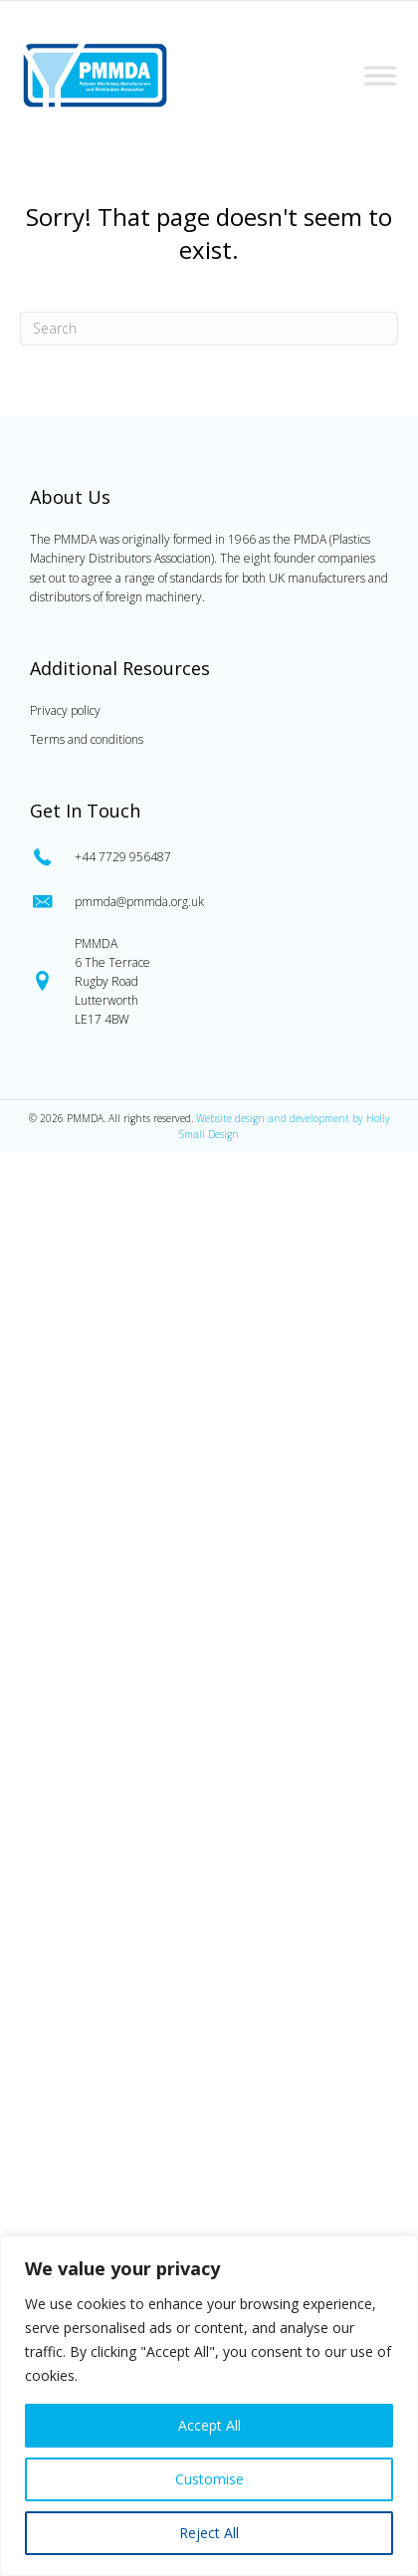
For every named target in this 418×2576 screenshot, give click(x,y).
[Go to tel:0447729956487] (209, 856)
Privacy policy (65, 710)
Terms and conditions (86, 739)
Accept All (209, 2425)
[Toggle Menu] (380, 75)
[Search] (209, 329)
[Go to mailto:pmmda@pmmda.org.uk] (209, 901)
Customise (209, 2478)
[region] (209, 2405)
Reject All (209, 2532)
